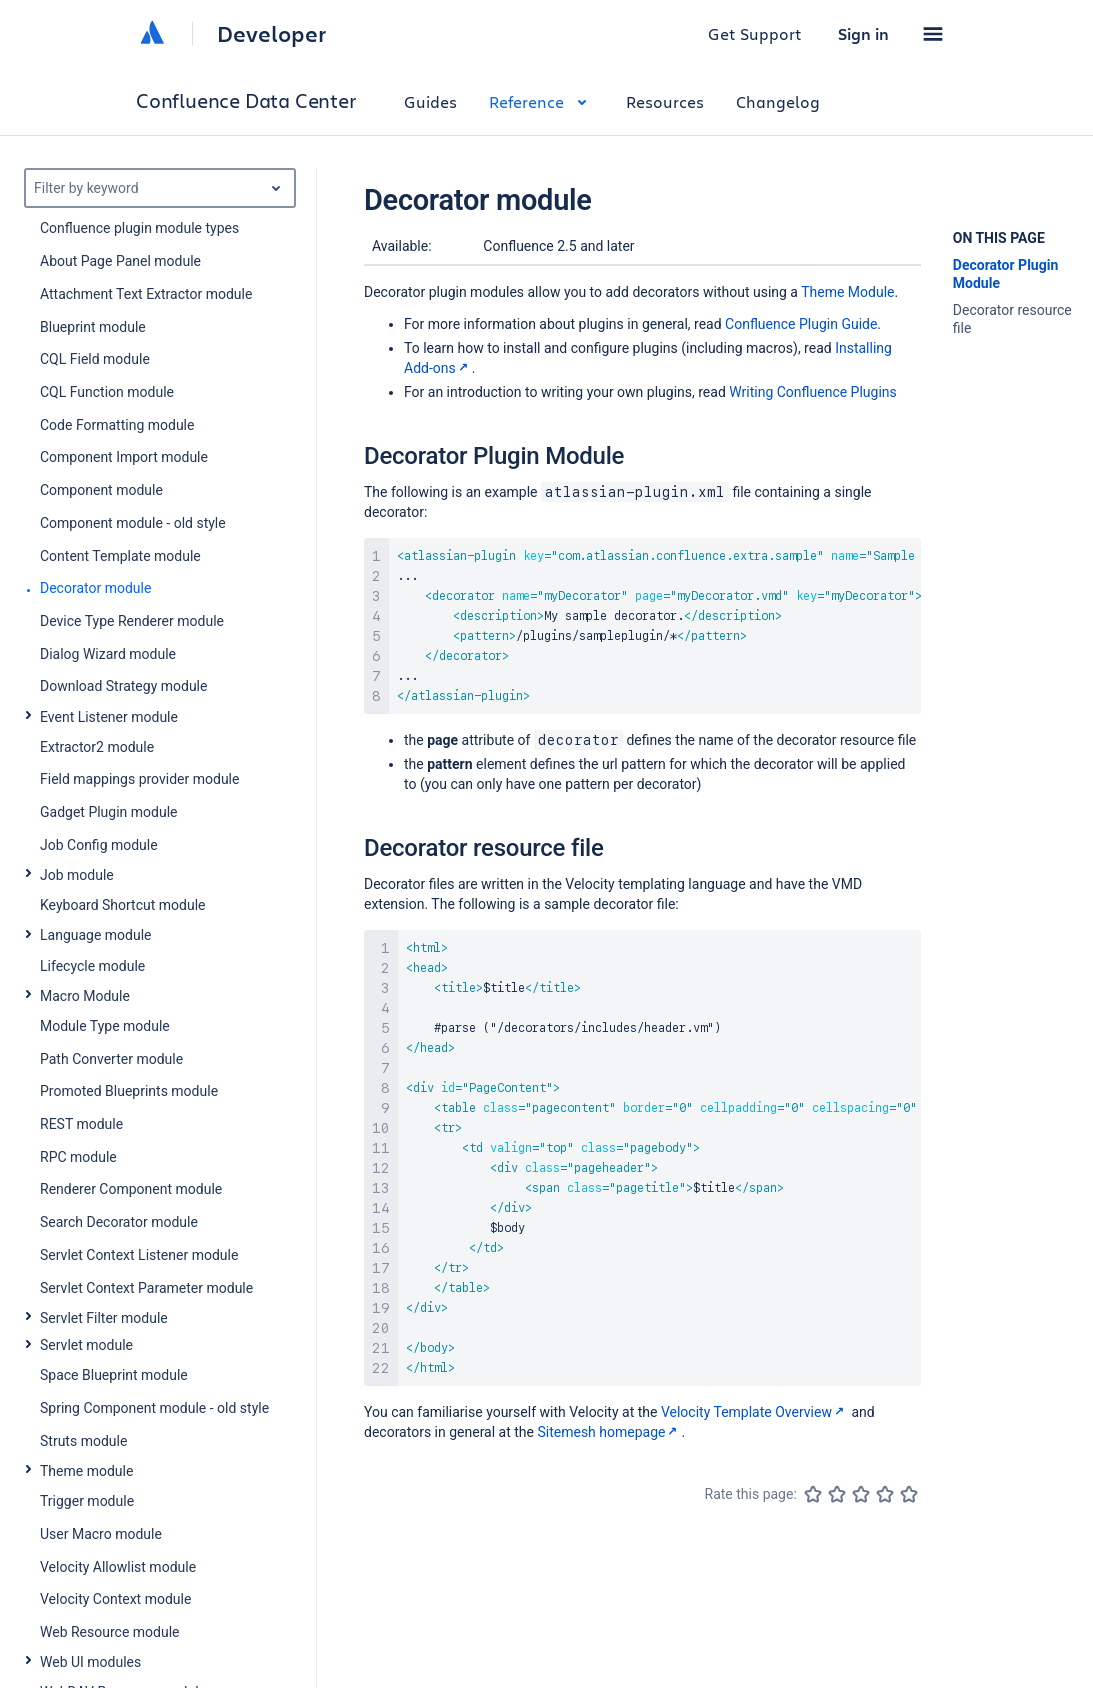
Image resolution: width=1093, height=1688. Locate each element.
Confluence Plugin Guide (801, 324)
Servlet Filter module (104, 1318)
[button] (933, 34)
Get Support (755, 33)
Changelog (778, 101)
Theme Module (847, 292)
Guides (430, 101)
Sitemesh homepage (609, 1432)
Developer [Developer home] (271, 34)
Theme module (86, 1471)
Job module (77, 875)
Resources (665, 101)
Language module (96, 935)
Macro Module (85, 996)
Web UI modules (90, 1662)
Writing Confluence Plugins (813, 392)
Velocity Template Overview (754, 1412)
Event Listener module (109, 717)
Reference (541, 101)
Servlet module (86, 1345)
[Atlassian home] (152, 34)
